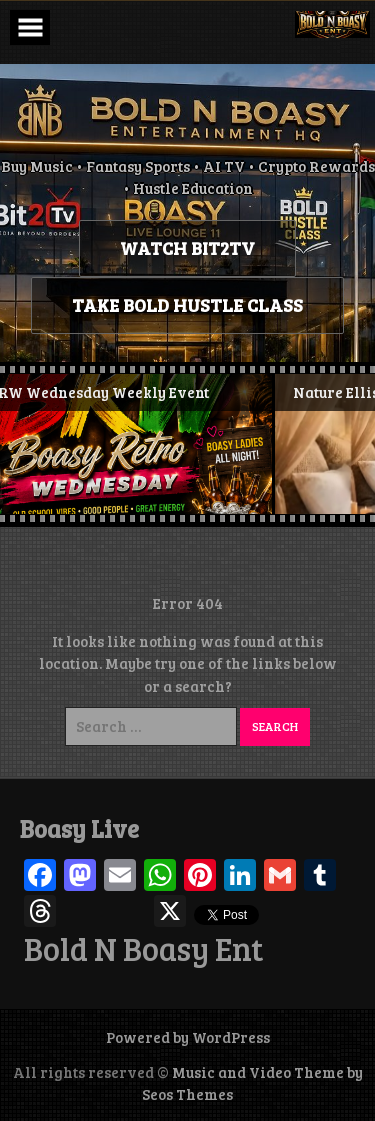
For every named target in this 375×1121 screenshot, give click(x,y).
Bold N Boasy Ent (143, 949)
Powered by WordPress (188, 1037)
